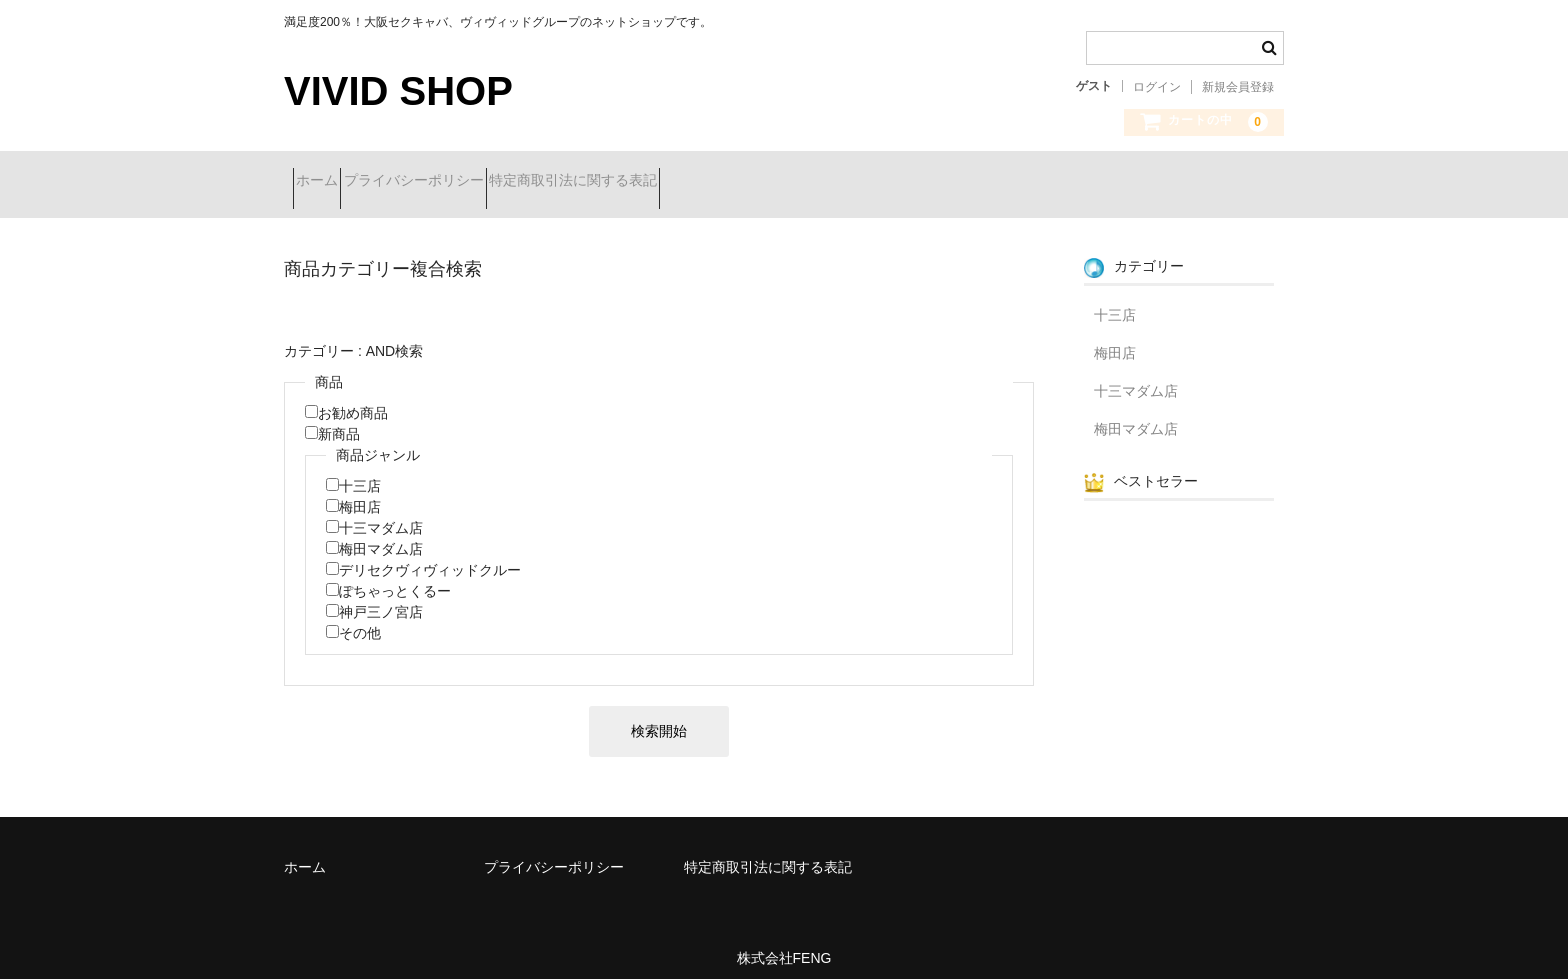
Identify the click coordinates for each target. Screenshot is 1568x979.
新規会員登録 (1238, 87)
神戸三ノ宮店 (381, 597)
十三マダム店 (381, 513)
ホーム (326, 182)
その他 (360, 618)
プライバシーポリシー (458, 182)
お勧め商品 (353, 398)
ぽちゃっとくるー (395, 576)
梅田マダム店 (381, 534)
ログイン (1157, 87)
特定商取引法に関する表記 (653, 182)
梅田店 (360, 492)
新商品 (339, 419)
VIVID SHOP (398, 91)
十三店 (360, 471)
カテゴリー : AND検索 (353, 336)
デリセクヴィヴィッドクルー (430, 555)
